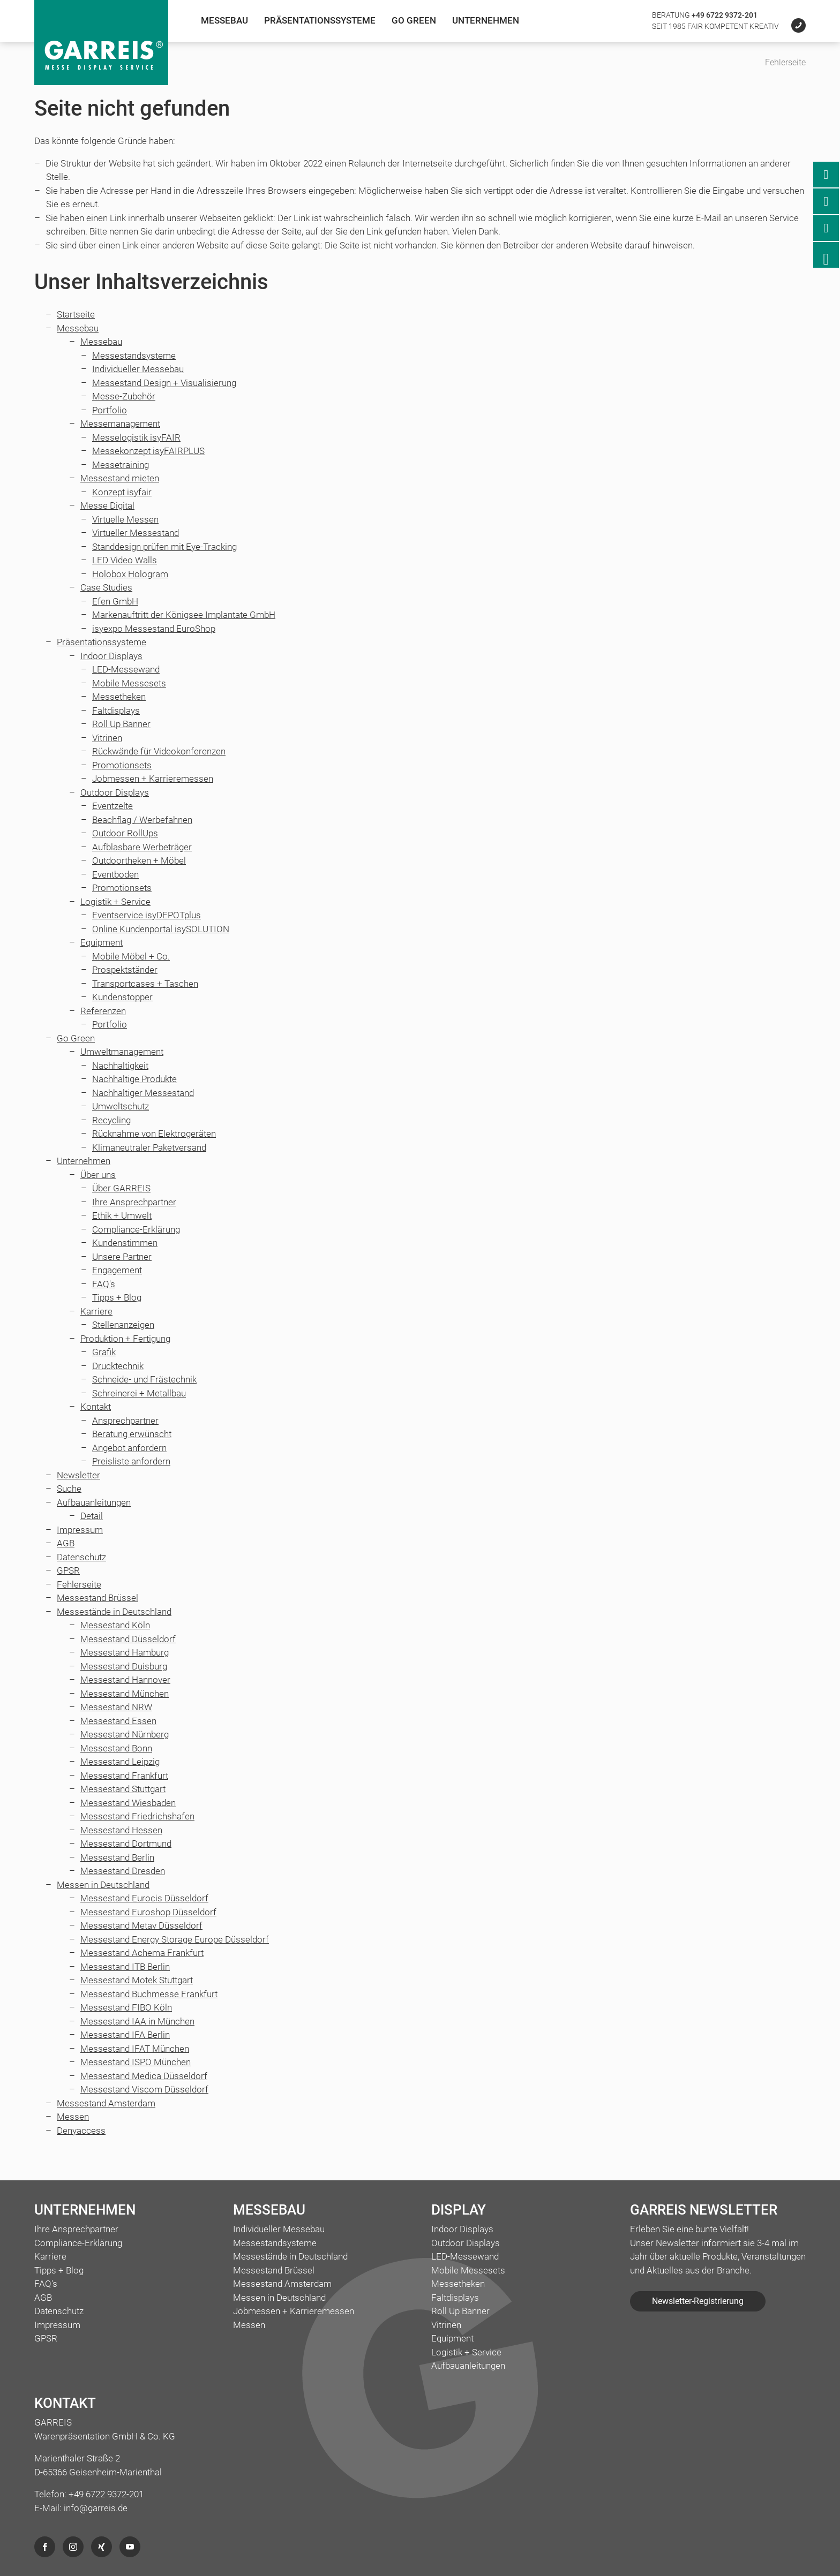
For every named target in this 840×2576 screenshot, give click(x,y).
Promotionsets (122, 765)
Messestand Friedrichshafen (137, 1816)
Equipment (101, 942)
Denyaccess (81, 2130)
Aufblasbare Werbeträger (142, 847)
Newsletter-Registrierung (698, 2301)
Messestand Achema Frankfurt (142, 1952)
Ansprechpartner (125, 1420)
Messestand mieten (119, 478)
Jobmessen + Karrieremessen (152, 778)
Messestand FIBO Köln (126, 2007)
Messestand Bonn (116, 1748)
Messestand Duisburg (123, 1666)
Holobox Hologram (130, 574)
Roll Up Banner (121, 724)
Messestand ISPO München (135, 2062)
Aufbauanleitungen (94, 1502)
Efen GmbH (115, 601)
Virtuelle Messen (125, 519)
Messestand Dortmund (125, 1843)
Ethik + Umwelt (122, 1215)
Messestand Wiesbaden (128, 1802)
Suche (69, 1488)
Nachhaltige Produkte (134, 1079)
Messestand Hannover (125, 1679)
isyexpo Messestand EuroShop (153, 628)
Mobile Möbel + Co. (131, 956)
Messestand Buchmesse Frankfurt (149, 1994)
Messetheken (119, 696)
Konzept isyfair (122, 492)
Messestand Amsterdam (106, 2103)
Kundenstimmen (125, 1242)
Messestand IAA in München (137, 2021)
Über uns (98, 1174)
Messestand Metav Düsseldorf (141, 1925)
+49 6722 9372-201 (725, 15)
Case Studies (106, 587)
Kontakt (95, 1406)
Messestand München (124, 1693)
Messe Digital (107, 505)
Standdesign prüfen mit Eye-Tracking (164, 546)
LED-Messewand (126, 669)
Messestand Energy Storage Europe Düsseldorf (174, 1939)
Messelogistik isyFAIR (136, 437)
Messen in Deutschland (103, 1884)
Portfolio (109, 410)
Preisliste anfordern (131, 1461)
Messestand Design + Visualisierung (164, 382)
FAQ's (103, 1284)
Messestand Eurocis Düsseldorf (144, 1898)
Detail (91, 1515)
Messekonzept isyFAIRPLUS (148, 450)
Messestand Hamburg (124, 1652)
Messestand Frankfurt (124, 1775)
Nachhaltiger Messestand (143, 1092)
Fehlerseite (79, 1584)
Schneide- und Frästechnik (144, 1379)
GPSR (68, 1570)
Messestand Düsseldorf (128, 1639)
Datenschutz (81, 1557)
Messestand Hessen (121, 1830)
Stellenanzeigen (123, 1324)
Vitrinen (107, 737)
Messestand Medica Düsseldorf (143, 2076)
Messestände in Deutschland (114, 1611)
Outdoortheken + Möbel (139, 860)
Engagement (117, 1270)
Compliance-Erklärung (136, 1229)
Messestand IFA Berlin (125, 2034)
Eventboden (115, 874)
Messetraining (120, 464)
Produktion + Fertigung (125, 1338)
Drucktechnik (118, 1366)
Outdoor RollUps (125, 833)
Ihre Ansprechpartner (134, 1202)
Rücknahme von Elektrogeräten (154, 1133)
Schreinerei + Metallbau (139, 1393)
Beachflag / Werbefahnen (142, 819)
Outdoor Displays (114, 792)
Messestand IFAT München (134, 2048)
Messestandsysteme (134, 355)
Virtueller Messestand (135, 532)
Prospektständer (125, 969)
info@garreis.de (96, 2508)
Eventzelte (112, 805)
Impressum (80, 1529)
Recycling (111, 1120)
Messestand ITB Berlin (125, 1966)
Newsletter (78, 1475)
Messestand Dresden (122, 1870)
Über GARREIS (121, 1188)
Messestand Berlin (117, 1857)
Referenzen (103, 1011)
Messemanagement (120, 423)
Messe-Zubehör (123, 396)
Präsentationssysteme (320, 20)
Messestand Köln (115, 1625)
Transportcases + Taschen (145, 983)
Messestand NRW (116, 1707)
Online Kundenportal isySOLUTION (160, 929)
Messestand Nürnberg (124, 1734)
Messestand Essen (118, 1721)
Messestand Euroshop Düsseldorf (148, 1912)
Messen (73, 2116)
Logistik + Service (115, 901)
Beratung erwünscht (131, 1434)
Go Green (414, 20)
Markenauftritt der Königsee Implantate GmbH (183, 614)
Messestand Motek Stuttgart (136, 1980)
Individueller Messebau (138, 369)
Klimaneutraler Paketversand (149, 1147)
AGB (65, 1543)
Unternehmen (485, 20)
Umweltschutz (120, 1106)
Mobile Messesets (129, 683)
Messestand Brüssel (97, 1597)
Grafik (104, 1352)
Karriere (96, 1311)
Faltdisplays (116, 710)
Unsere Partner (122, 1256)
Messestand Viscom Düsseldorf (144, 2089)
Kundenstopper (122, 997)
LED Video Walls (124, 560)
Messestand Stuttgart (123, 1789)
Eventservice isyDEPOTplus (146, 915)
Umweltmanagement (121, 1051)
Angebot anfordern (129, 1447)
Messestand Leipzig (120, 1761)
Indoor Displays (111, 656)
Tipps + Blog (116, 1297)
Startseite (76, 314)
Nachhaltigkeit (120, 1065)
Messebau (224, 20)
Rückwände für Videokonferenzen (159, 751)
